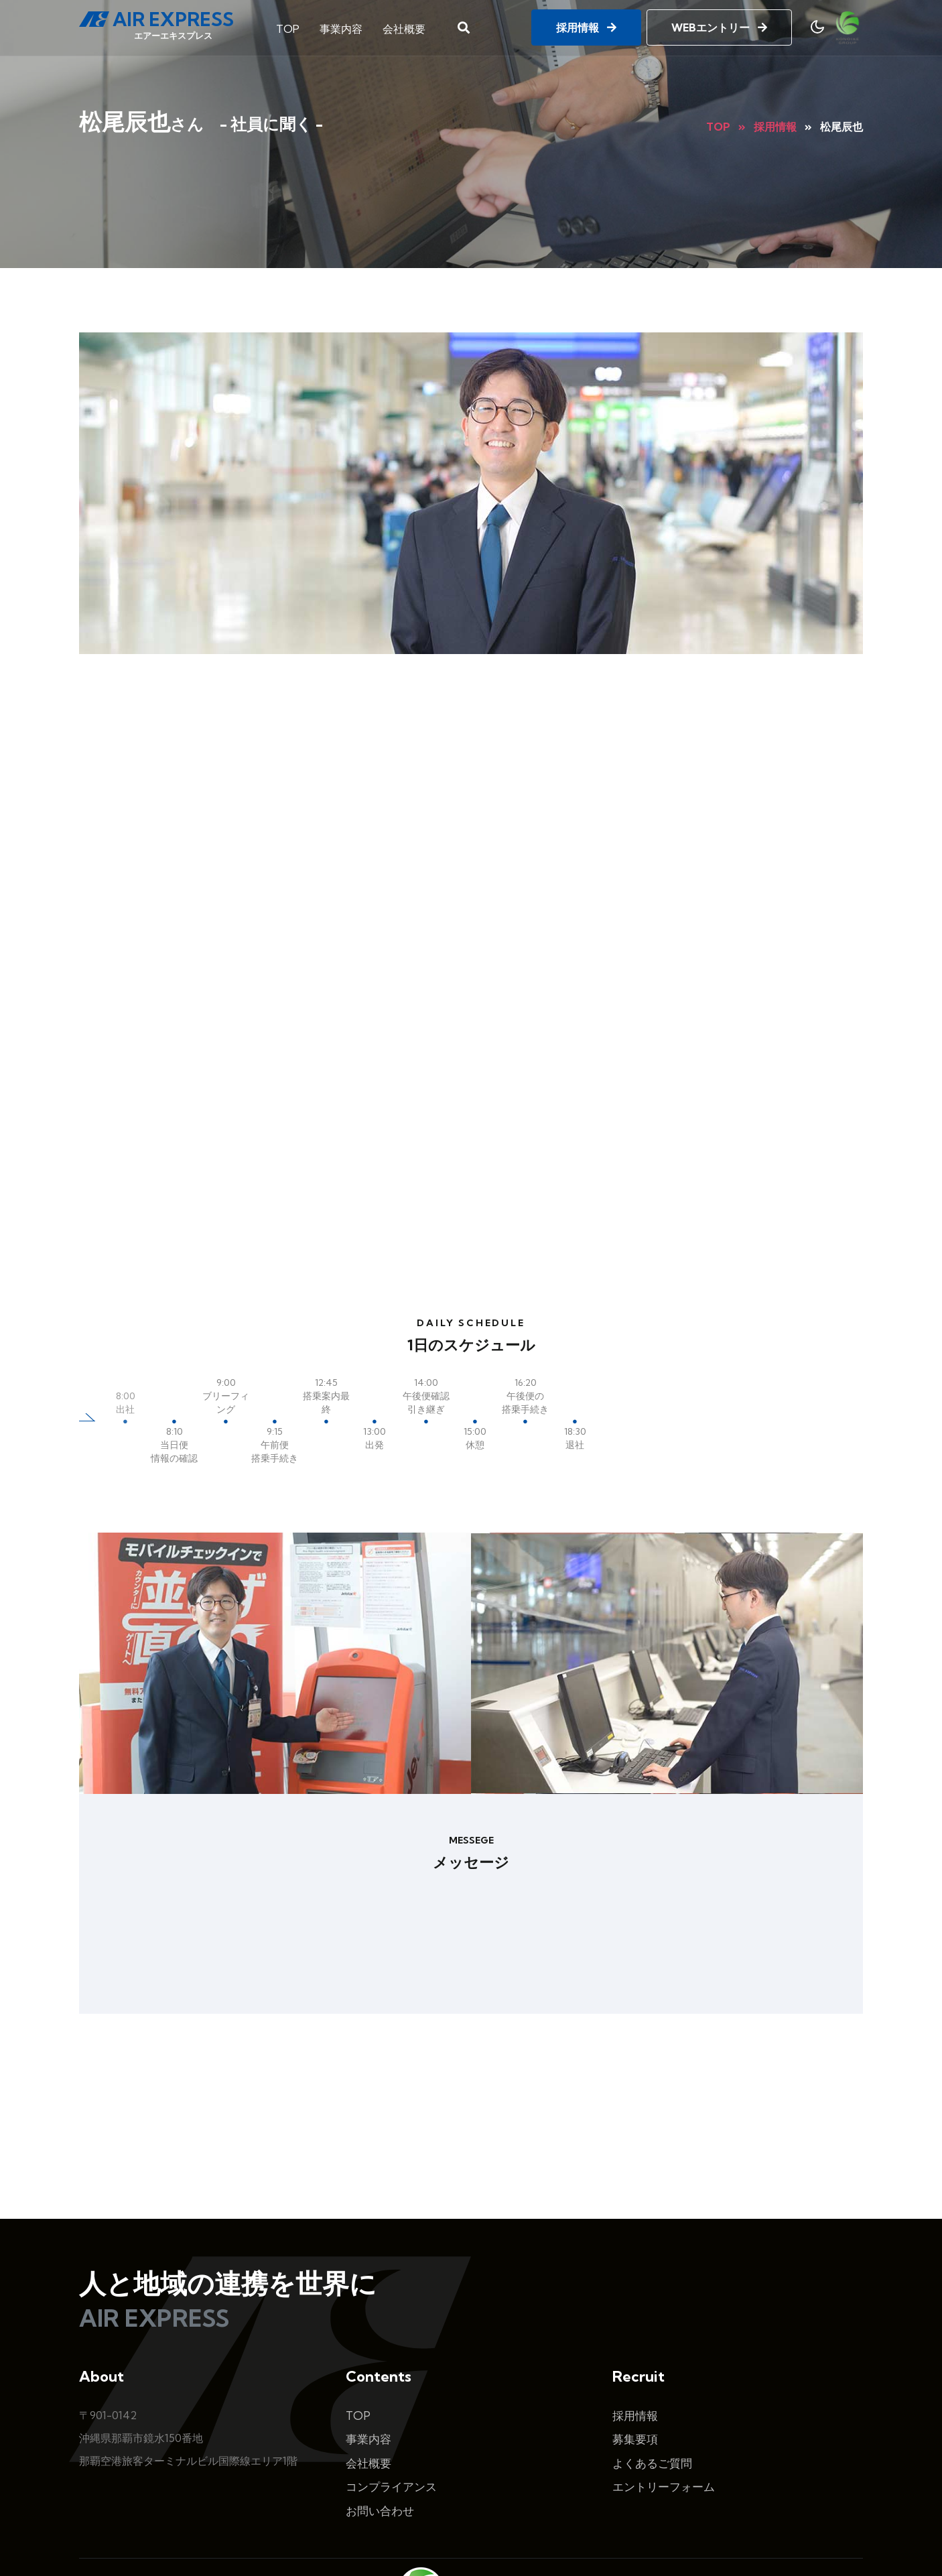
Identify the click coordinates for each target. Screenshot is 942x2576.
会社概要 (404, 25)
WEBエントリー (719, 24)
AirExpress (438, 2538)
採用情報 (586, 24)
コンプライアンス (391, 2367)
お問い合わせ (380, 2391)
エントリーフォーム (663, 2367)
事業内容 (341, 25)
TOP (287, 25)
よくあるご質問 (652, 2344)
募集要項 (635, 2320)
